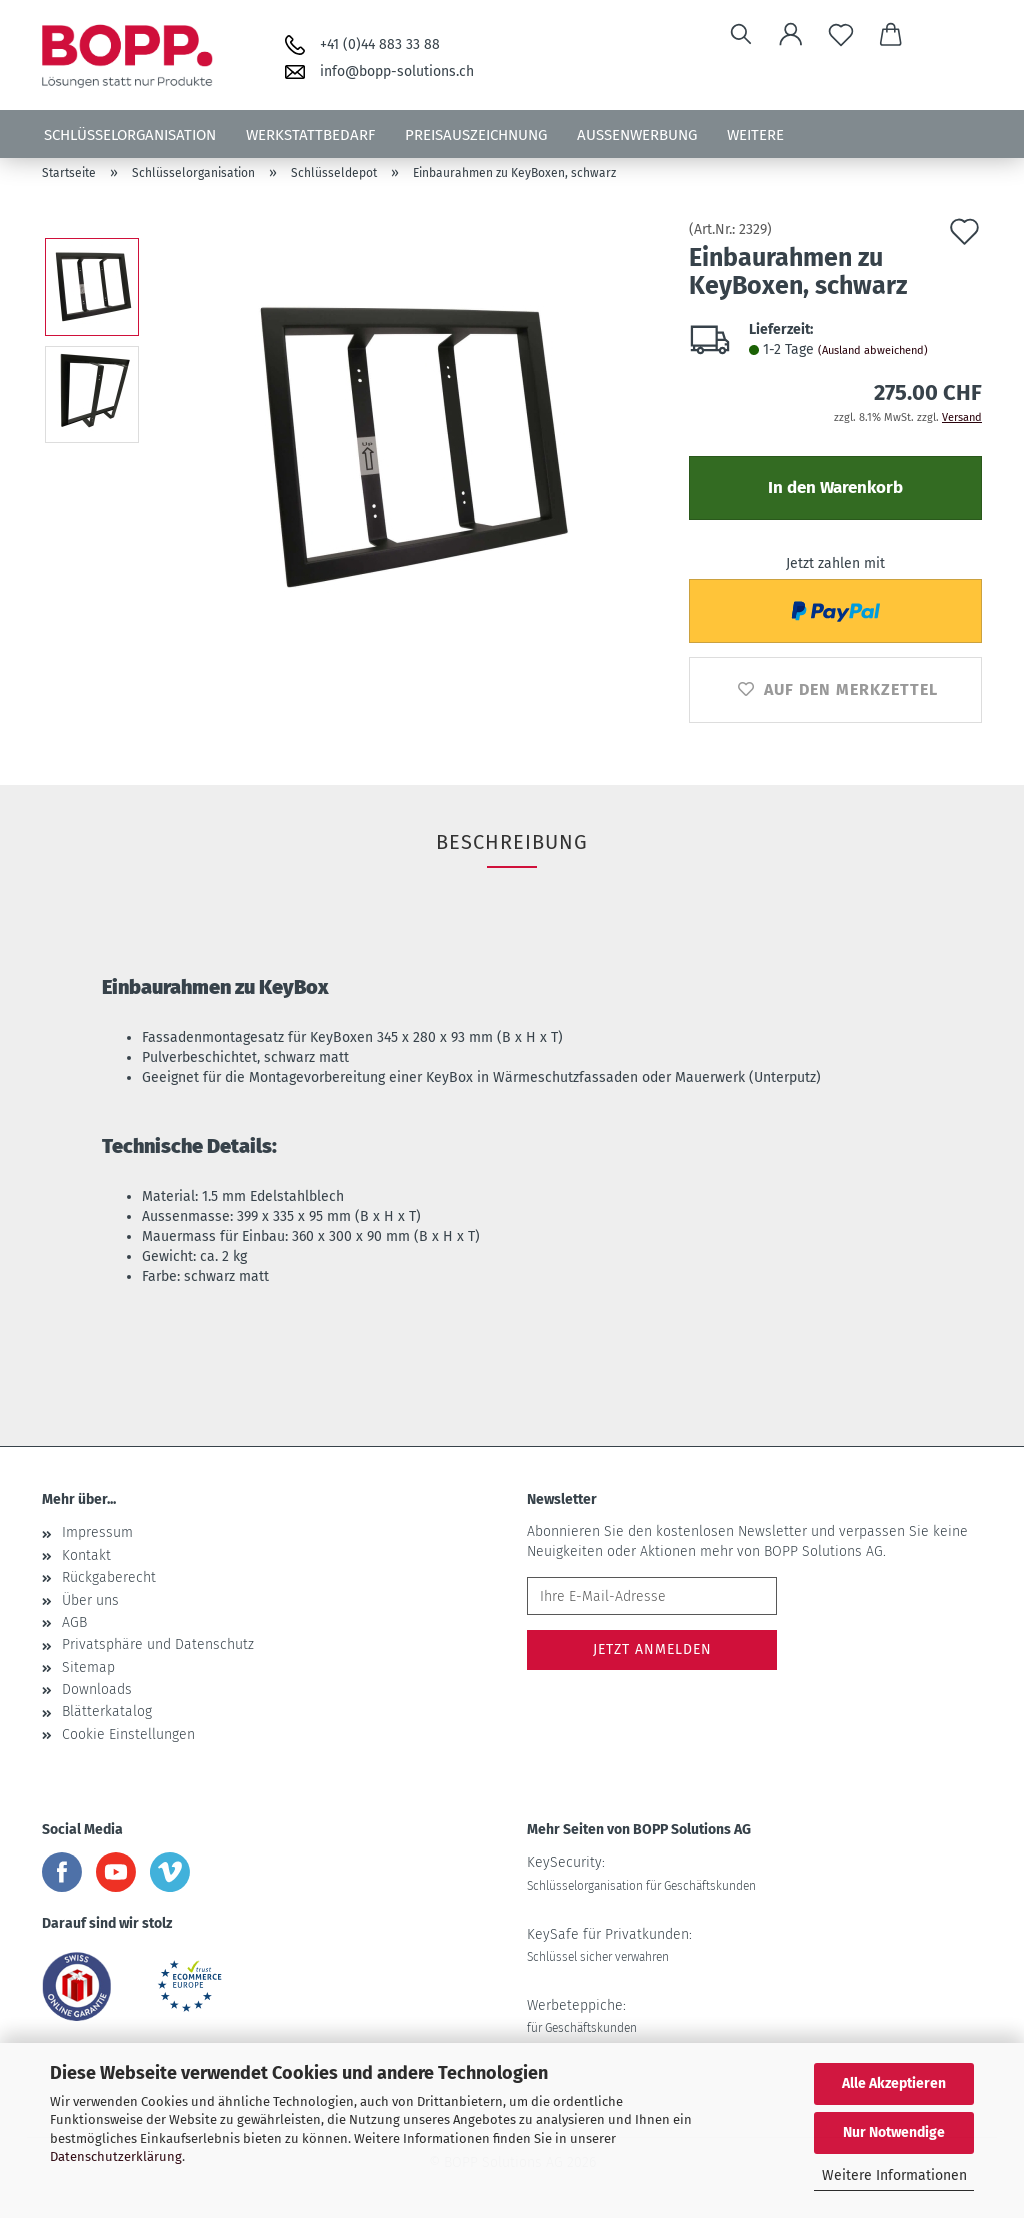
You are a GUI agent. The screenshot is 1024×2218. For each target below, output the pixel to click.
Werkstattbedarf (310, 135)
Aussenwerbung (637, 135)
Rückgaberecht (109, 1577)
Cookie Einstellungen (128, 1734)
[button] (791, 35)
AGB (74, 1622)
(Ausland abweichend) (873, 350)
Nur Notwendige (894, 2132)
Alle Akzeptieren (894, 2083)
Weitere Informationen (894, 2175)
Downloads (97, 1689)
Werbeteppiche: (582, 2016)
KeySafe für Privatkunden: (609, 1945)
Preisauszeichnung (476, 135)
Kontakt (86, 1555)
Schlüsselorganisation (130, 135)
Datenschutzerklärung (116, 2156)
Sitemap (88, 1667)
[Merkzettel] (841, 35)
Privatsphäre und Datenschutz (158, 1644)
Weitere (755, 135)
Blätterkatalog (107, 1711)
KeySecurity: (641, 1873)
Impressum (97, 1532)
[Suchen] (741, 35)
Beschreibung (512, 842)
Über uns (90, 1600)
